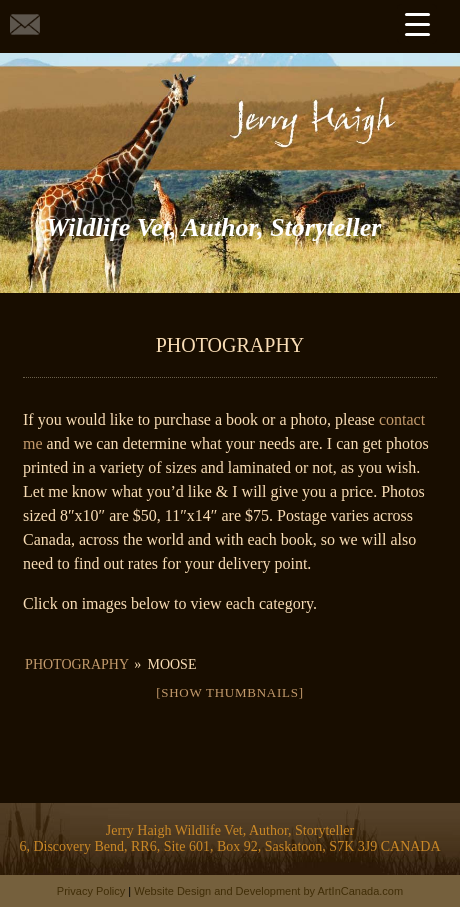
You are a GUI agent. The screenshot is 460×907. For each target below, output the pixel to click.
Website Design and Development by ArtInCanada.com (268, 891)
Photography (76, 664)
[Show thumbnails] (230, 692)
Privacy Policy (91, 891)
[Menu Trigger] (417, 24)
